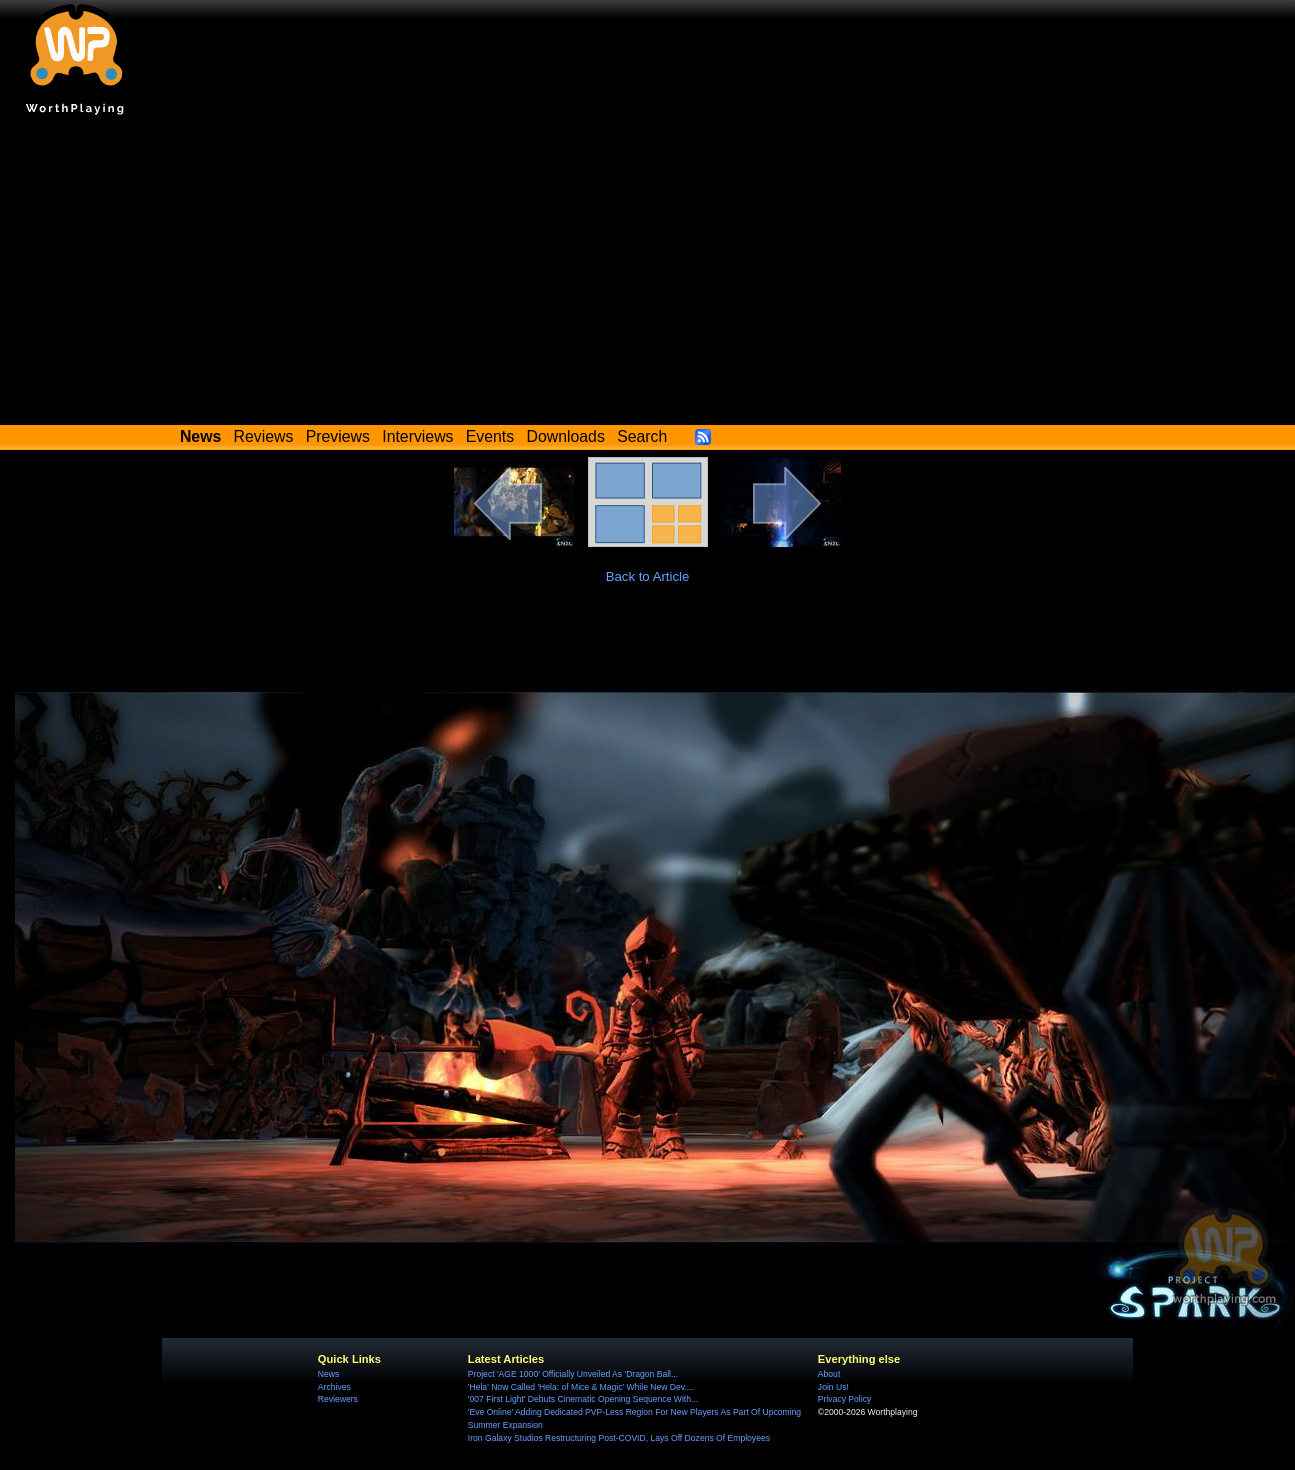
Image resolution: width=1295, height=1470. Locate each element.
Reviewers (338, 1399)
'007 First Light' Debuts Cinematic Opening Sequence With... (583, 1399)
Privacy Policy (844, 1399)
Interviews (417, 436)
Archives (334, 1387)
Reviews (264, 436)
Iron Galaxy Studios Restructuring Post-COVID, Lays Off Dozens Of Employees (619, 1438)
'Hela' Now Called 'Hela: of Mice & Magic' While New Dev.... (581, 1387)
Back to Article (648, 576)
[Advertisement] (648, 275)
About (829, 1374)
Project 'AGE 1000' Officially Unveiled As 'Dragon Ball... (573, 1374)
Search (642, 436)
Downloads (566, 436)
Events (490, 436)
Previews (338, 436)
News (328, 1374)
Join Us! (833, 1387)
